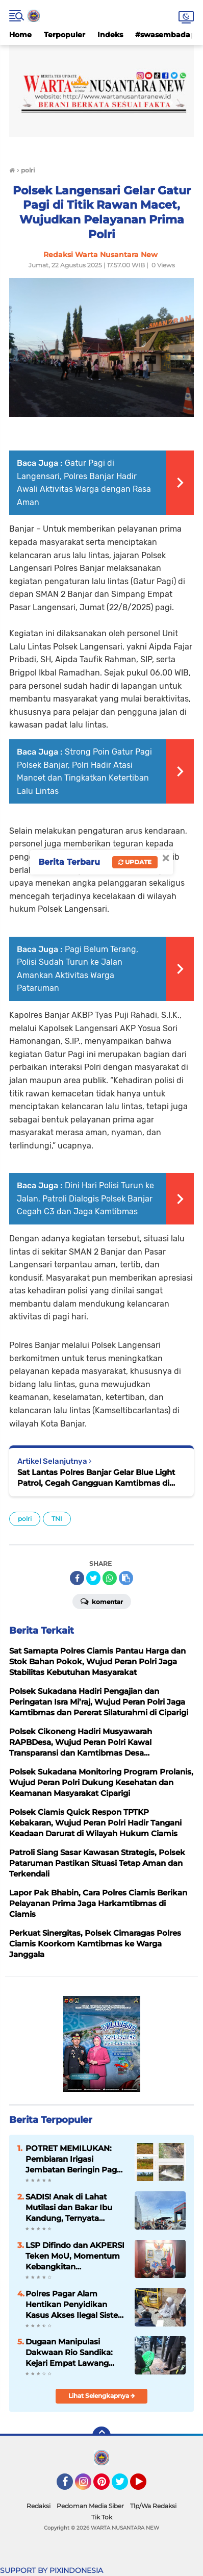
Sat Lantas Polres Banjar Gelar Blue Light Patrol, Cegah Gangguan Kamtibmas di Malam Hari (96, 1477)
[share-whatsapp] (110, 1578)
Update (134, 862)
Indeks (110, 34)
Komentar (102, 1601)
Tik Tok (101, 2517)
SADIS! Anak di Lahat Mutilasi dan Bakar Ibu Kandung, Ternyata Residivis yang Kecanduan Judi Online (71, 2207)
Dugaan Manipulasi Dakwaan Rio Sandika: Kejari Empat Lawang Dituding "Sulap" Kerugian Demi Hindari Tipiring (76, 2352)
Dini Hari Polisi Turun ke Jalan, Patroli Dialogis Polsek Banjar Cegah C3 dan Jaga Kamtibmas (85, 1198)
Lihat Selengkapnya (101, 2395)
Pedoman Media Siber (90, 2506)
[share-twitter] (93, 1578)
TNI (57, 1518)
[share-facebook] (77, 1578)
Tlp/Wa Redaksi (153, 2506)
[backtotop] (101, 2436)
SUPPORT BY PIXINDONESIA (51, 2570)
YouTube (145, 2486)
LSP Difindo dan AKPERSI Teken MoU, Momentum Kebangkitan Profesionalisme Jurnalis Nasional (75, 2256)
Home (20, 34)
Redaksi (38, 2506)
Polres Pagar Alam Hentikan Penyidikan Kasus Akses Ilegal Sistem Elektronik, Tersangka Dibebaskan (76, 2304)
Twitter (124, 2486)
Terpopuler (64, 34)
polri (25, 1518)
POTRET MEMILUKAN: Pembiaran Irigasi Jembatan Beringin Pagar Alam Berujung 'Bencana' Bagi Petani (75, 2159)
